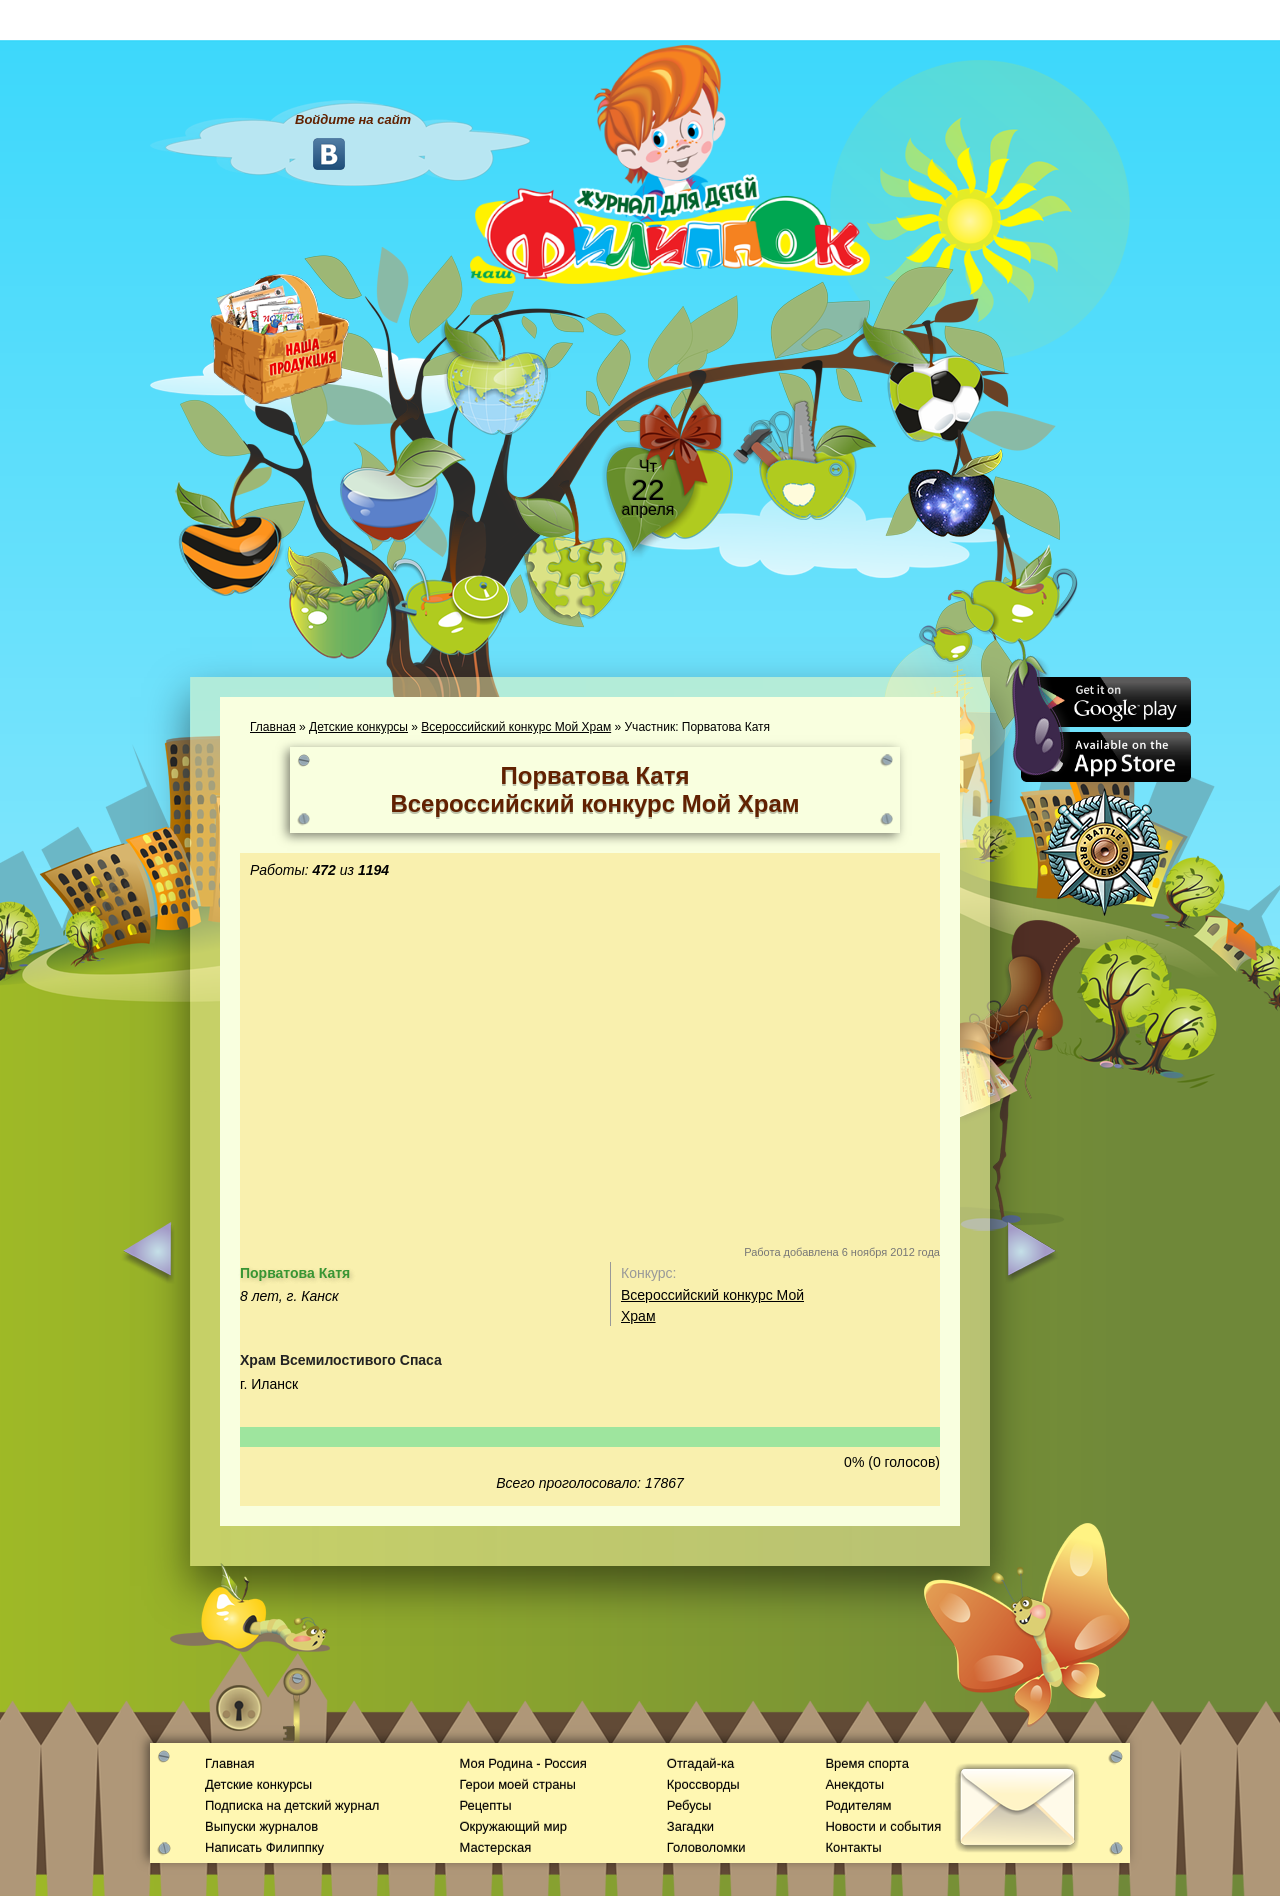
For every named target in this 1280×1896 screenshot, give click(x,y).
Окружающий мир (512, 1826)
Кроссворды (703, 1784)
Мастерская (495, 1847)
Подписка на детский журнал (292, 1805)
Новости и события (883, 1826)
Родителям (858, 1805)
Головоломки (706, 1847)
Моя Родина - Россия (522, 1763)
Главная (273, 727)
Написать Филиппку (264, 1847)
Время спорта (866, 1763)
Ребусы (689, 1805)
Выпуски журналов (261, 1826)
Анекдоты (854, 1784)
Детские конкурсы (358, 727)
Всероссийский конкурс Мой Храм (516, 727)
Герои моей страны (517, 1784)
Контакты (853, 1847)
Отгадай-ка (700, 1763)
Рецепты (485, 1805)
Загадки (690, 1826)
